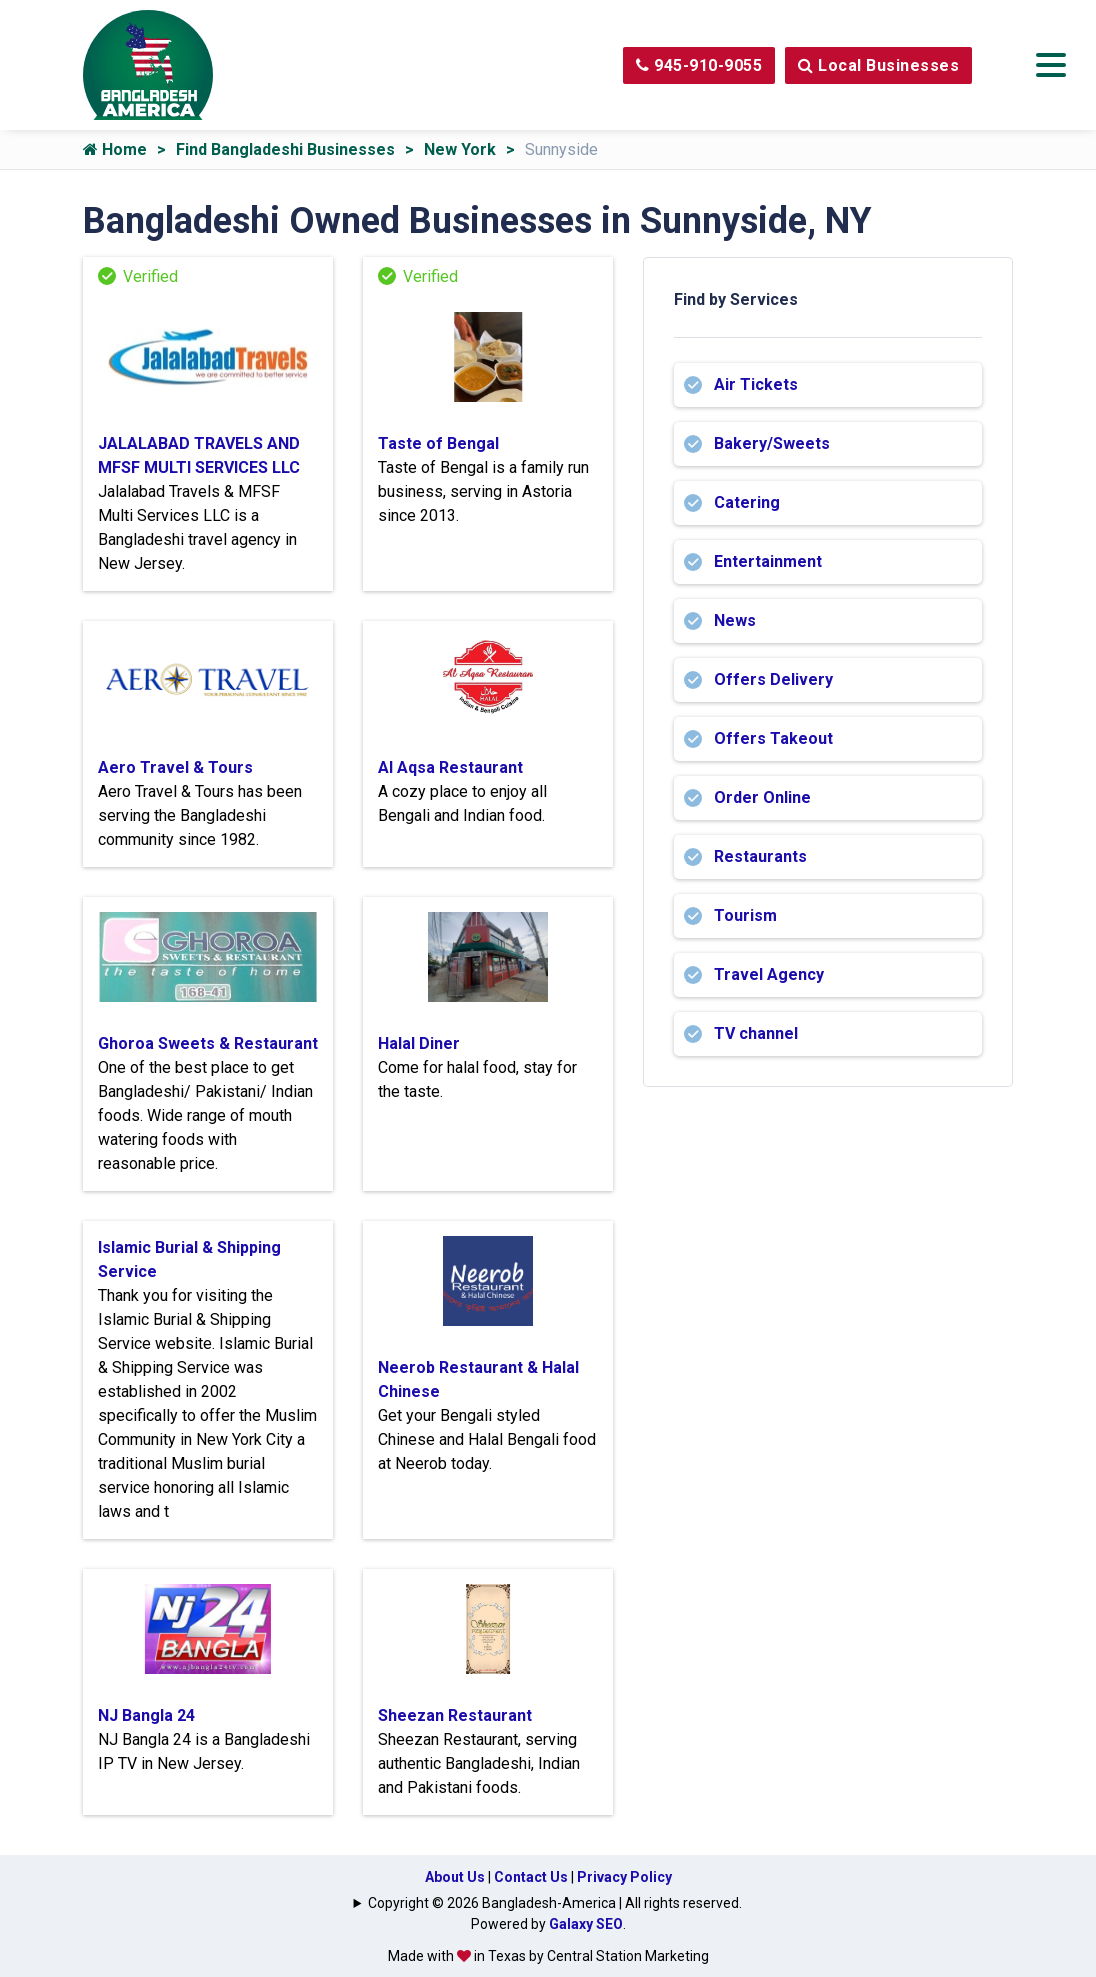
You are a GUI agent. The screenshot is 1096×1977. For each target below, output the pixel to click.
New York (460, 149)
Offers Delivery (773, 679)
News (735, 620)
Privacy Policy (624, 1877)
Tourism (745, 915)
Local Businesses (878, 65)
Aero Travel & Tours (175, 767)
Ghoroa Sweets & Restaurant (208, 1043)
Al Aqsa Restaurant (450, 767)
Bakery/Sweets (772, 443)
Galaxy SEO (586, 1924)
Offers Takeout (773, 738)
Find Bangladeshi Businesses (285, 149)
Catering (747, 502)
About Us (455, 1877)
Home (115, 149)
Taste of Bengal (438, 443)
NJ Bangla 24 (146, 1715)
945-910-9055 (699, 65)
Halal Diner (419, 1043)
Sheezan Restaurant (455, 1715)
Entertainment (768, 561)
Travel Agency (769, 974)
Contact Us (531, 1877)
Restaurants (760, 856)
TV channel (756, 1033)
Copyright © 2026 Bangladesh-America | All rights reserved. (555, 1903)
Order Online (762, 797)
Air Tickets (756, 384)
